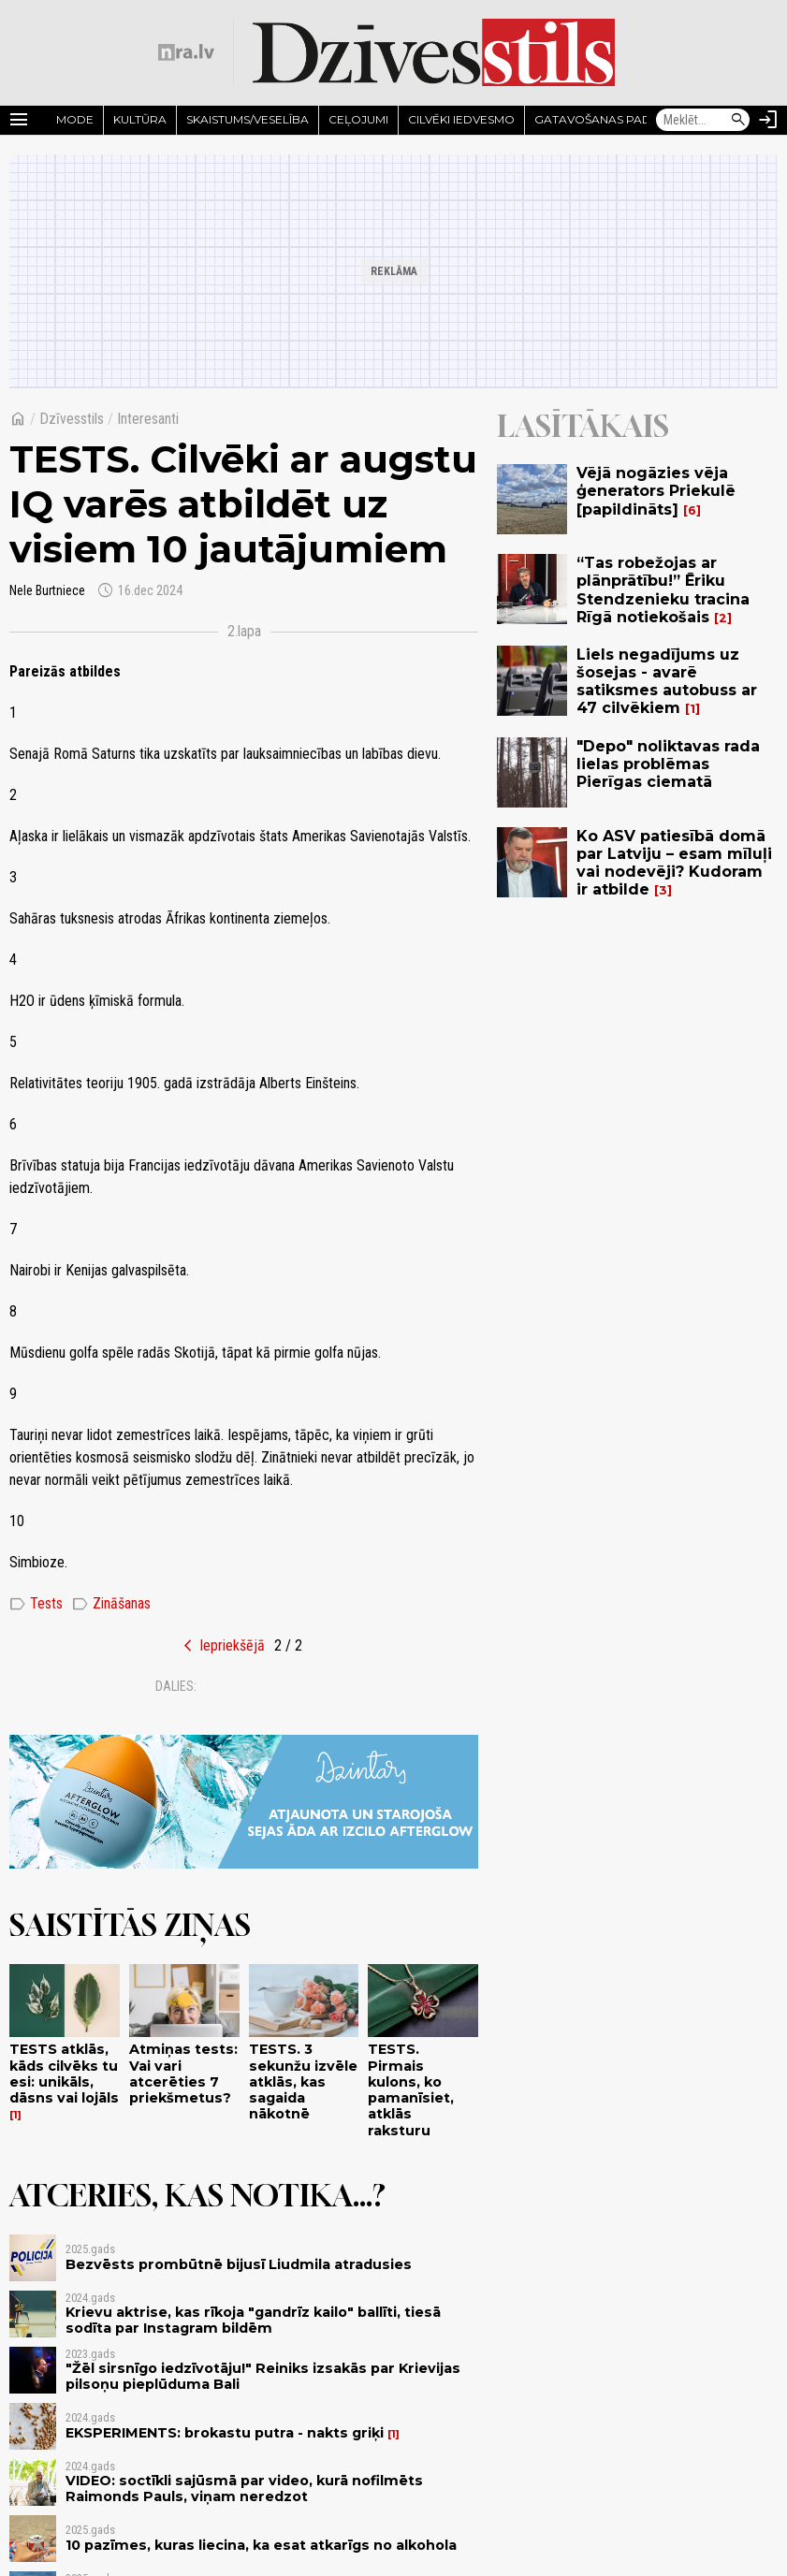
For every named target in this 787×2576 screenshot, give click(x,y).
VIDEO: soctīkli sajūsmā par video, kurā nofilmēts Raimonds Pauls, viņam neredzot (244, 2488)
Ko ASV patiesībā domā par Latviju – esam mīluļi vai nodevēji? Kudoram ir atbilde (674, 863)
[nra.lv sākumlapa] (186, 52)
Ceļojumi (358, 119)
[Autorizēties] (768, 120)
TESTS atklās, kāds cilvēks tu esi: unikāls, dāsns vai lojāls (64, 2073)
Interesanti (148, 419)
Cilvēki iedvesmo (461, 119)
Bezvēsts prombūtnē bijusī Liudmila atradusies (239, 2264)
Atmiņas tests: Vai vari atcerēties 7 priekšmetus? (183, 2073)
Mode (75, 119)
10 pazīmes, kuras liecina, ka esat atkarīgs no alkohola (261, 2545)
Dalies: (176, 1686)
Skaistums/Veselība (247, 119)
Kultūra (140, 119)
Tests (36, 1604)
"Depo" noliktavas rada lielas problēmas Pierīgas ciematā (668, 764)
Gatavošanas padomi (604, 119)
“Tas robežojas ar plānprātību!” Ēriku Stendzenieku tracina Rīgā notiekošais (663, 590)
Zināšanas (111, 1604)
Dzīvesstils (71, 419)
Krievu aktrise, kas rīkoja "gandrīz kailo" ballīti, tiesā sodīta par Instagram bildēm (253, 2320)
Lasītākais (583, 426)
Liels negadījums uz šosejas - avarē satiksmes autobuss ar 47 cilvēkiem (666, 682)
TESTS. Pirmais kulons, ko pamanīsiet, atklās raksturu (411, 2089)
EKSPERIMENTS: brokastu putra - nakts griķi (225, 2432)
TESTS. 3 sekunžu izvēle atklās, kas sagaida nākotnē (303, 2081)
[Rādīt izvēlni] (18, 120)
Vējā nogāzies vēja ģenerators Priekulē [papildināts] (656, 490)
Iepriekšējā (232, 1645)
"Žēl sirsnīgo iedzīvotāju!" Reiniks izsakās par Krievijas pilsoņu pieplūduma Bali (263, 2376)
